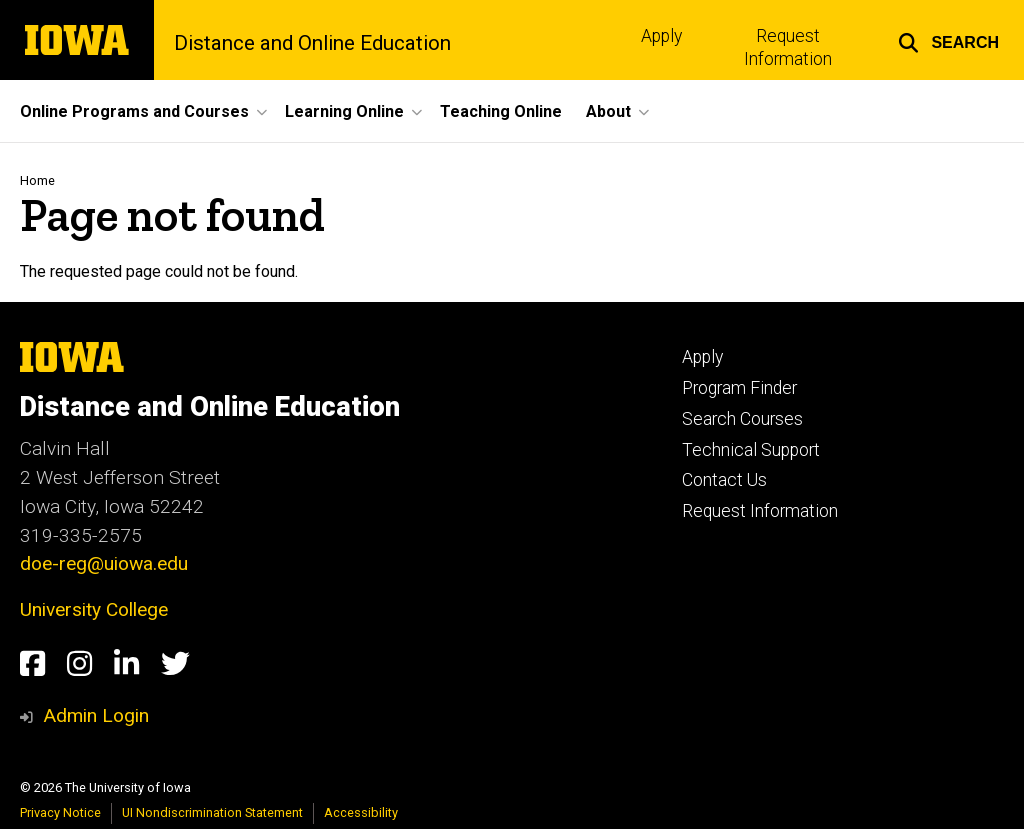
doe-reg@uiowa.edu (104, 563)
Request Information (788, 47)
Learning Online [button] (344, 111)
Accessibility (361, 812)
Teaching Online (501, 111)
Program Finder (739, 388)
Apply (661, 36)
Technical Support (751, 450)
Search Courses (742, 419)
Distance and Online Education (312, 43)
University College (94, 609)
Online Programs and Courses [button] (134, 111)
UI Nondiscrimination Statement (212, 812)
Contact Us (724, 480)
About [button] (608, 111)
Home (37, 180)
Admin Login (96, 715)
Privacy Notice (60, 812)
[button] (948, 40)
